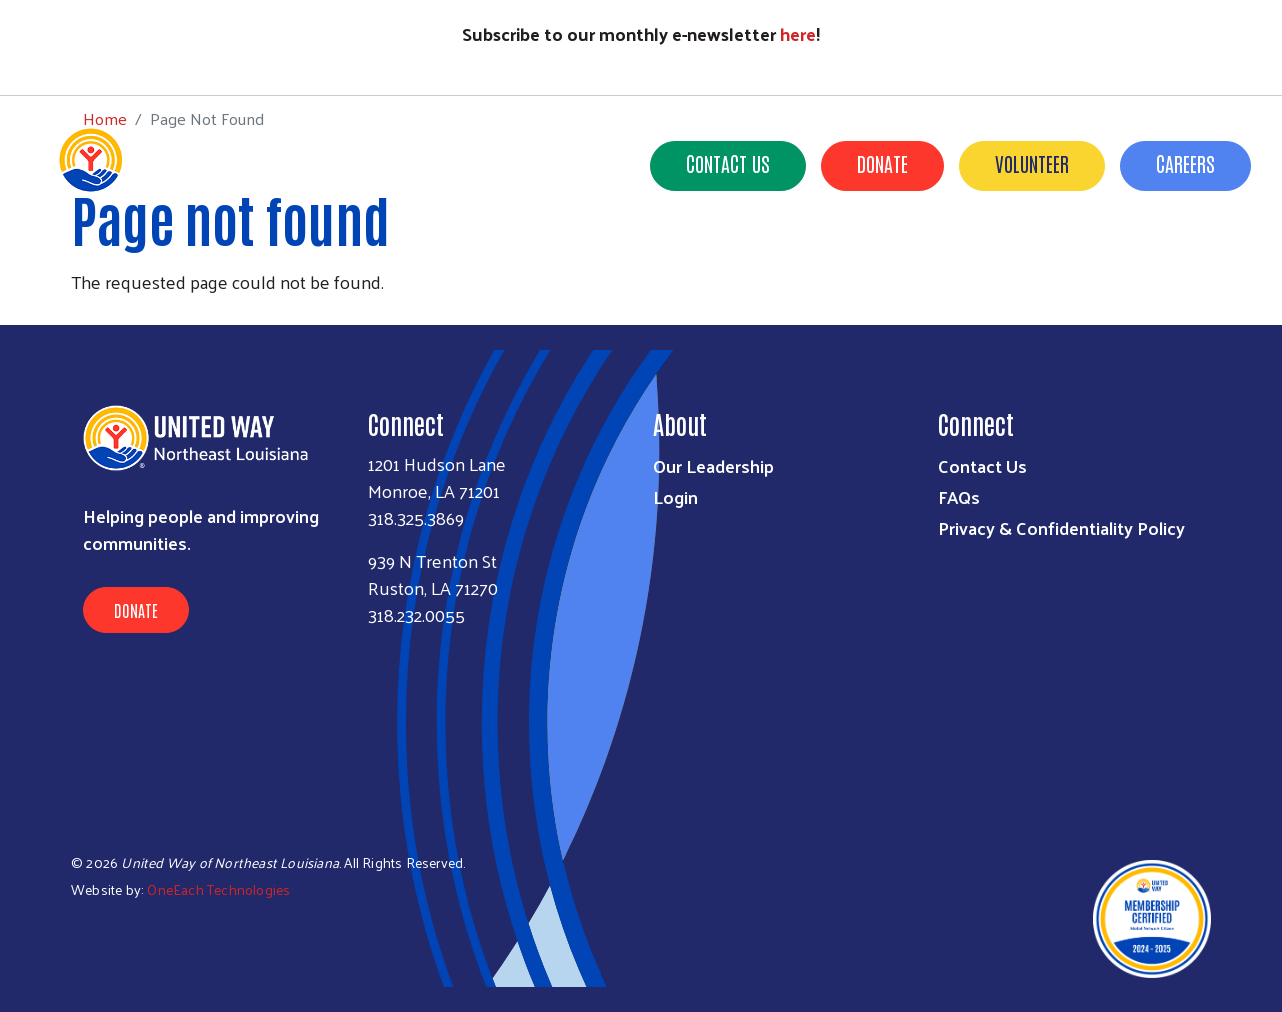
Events (964, 259)
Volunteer (1032, 163)
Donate (882, 163)
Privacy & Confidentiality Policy (1061, 527)
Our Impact (597, 259)
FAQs (959, 496)
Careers (1185, 163)
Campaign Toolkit (1091, 259)
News (882, 259)
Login (675, 496)
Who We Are (477, 259)
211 (815, 259)
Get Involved (721, 259)
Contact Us (728, 163)
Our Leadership (713, 465)
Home (105, 57)
